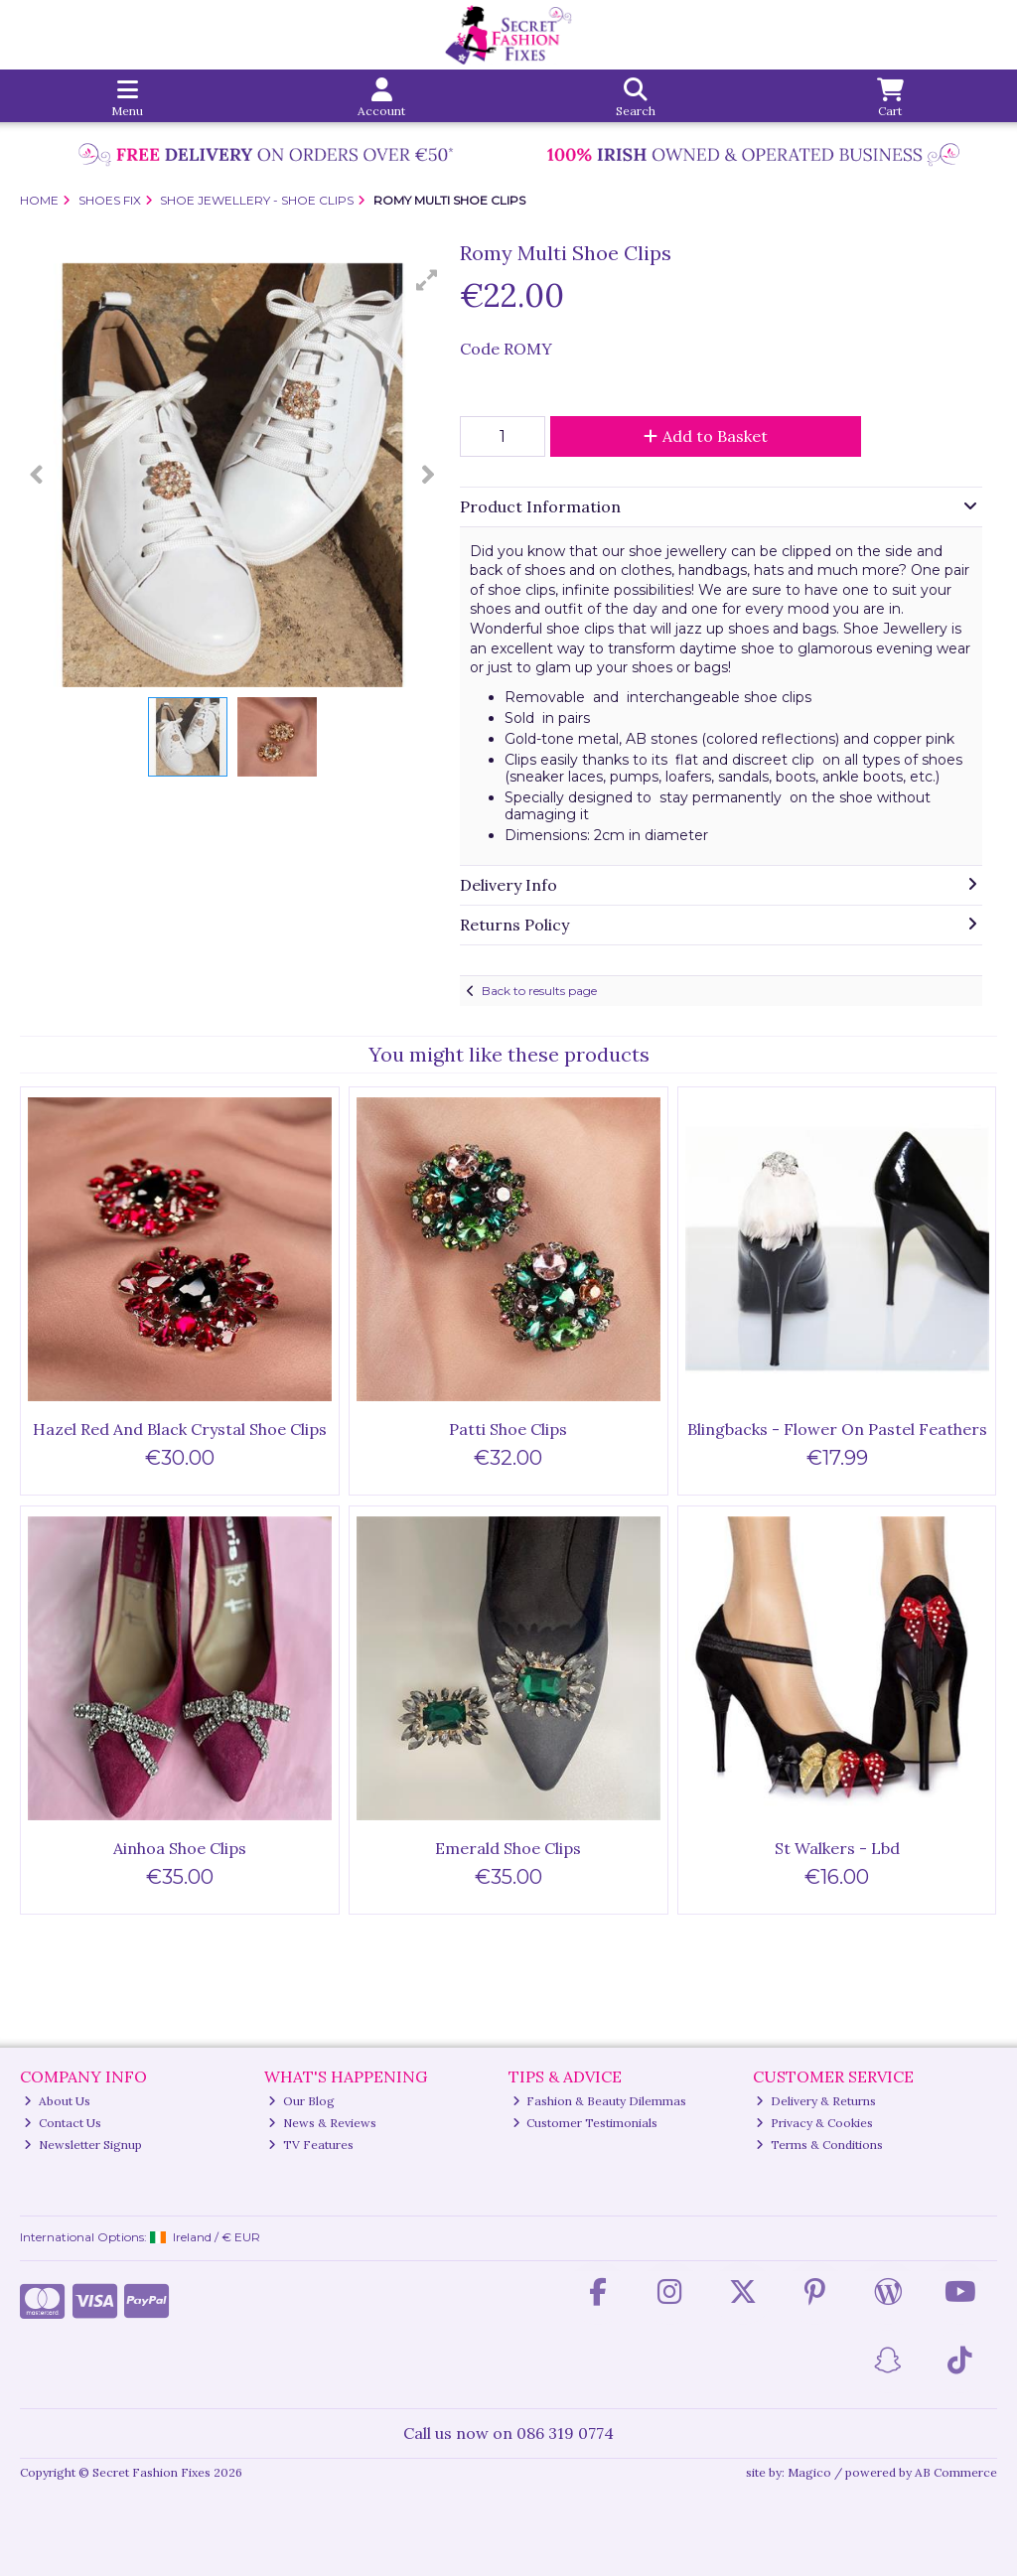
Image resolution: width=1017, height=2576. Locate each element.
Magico (809, 2472)
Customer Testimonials (585, 2122)
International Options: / (140, 2236)
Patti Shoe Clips (508, 1429)
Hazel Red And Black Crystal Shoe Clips (180, 1429)
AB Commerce (956, 2472)
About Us (57, 2100)
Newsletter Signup (83, 2144)
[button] (427, 280)
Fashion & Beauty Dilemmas (599, 2100)
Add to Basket (706, 436)
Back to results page (539, 990)
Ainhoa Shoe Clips (179, 1848)
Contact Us (62, 2122)
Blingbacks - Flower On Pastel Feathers (837, 1429)
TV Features (311, 2144)
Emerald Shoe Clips (508, 1848)
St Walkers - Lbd (837, 1848)
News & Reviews (322, 2122)
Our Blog (301, 2100)
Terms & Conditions (819, 2144)
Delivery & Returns (816, 2100)
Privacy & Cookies (814, 2122)
